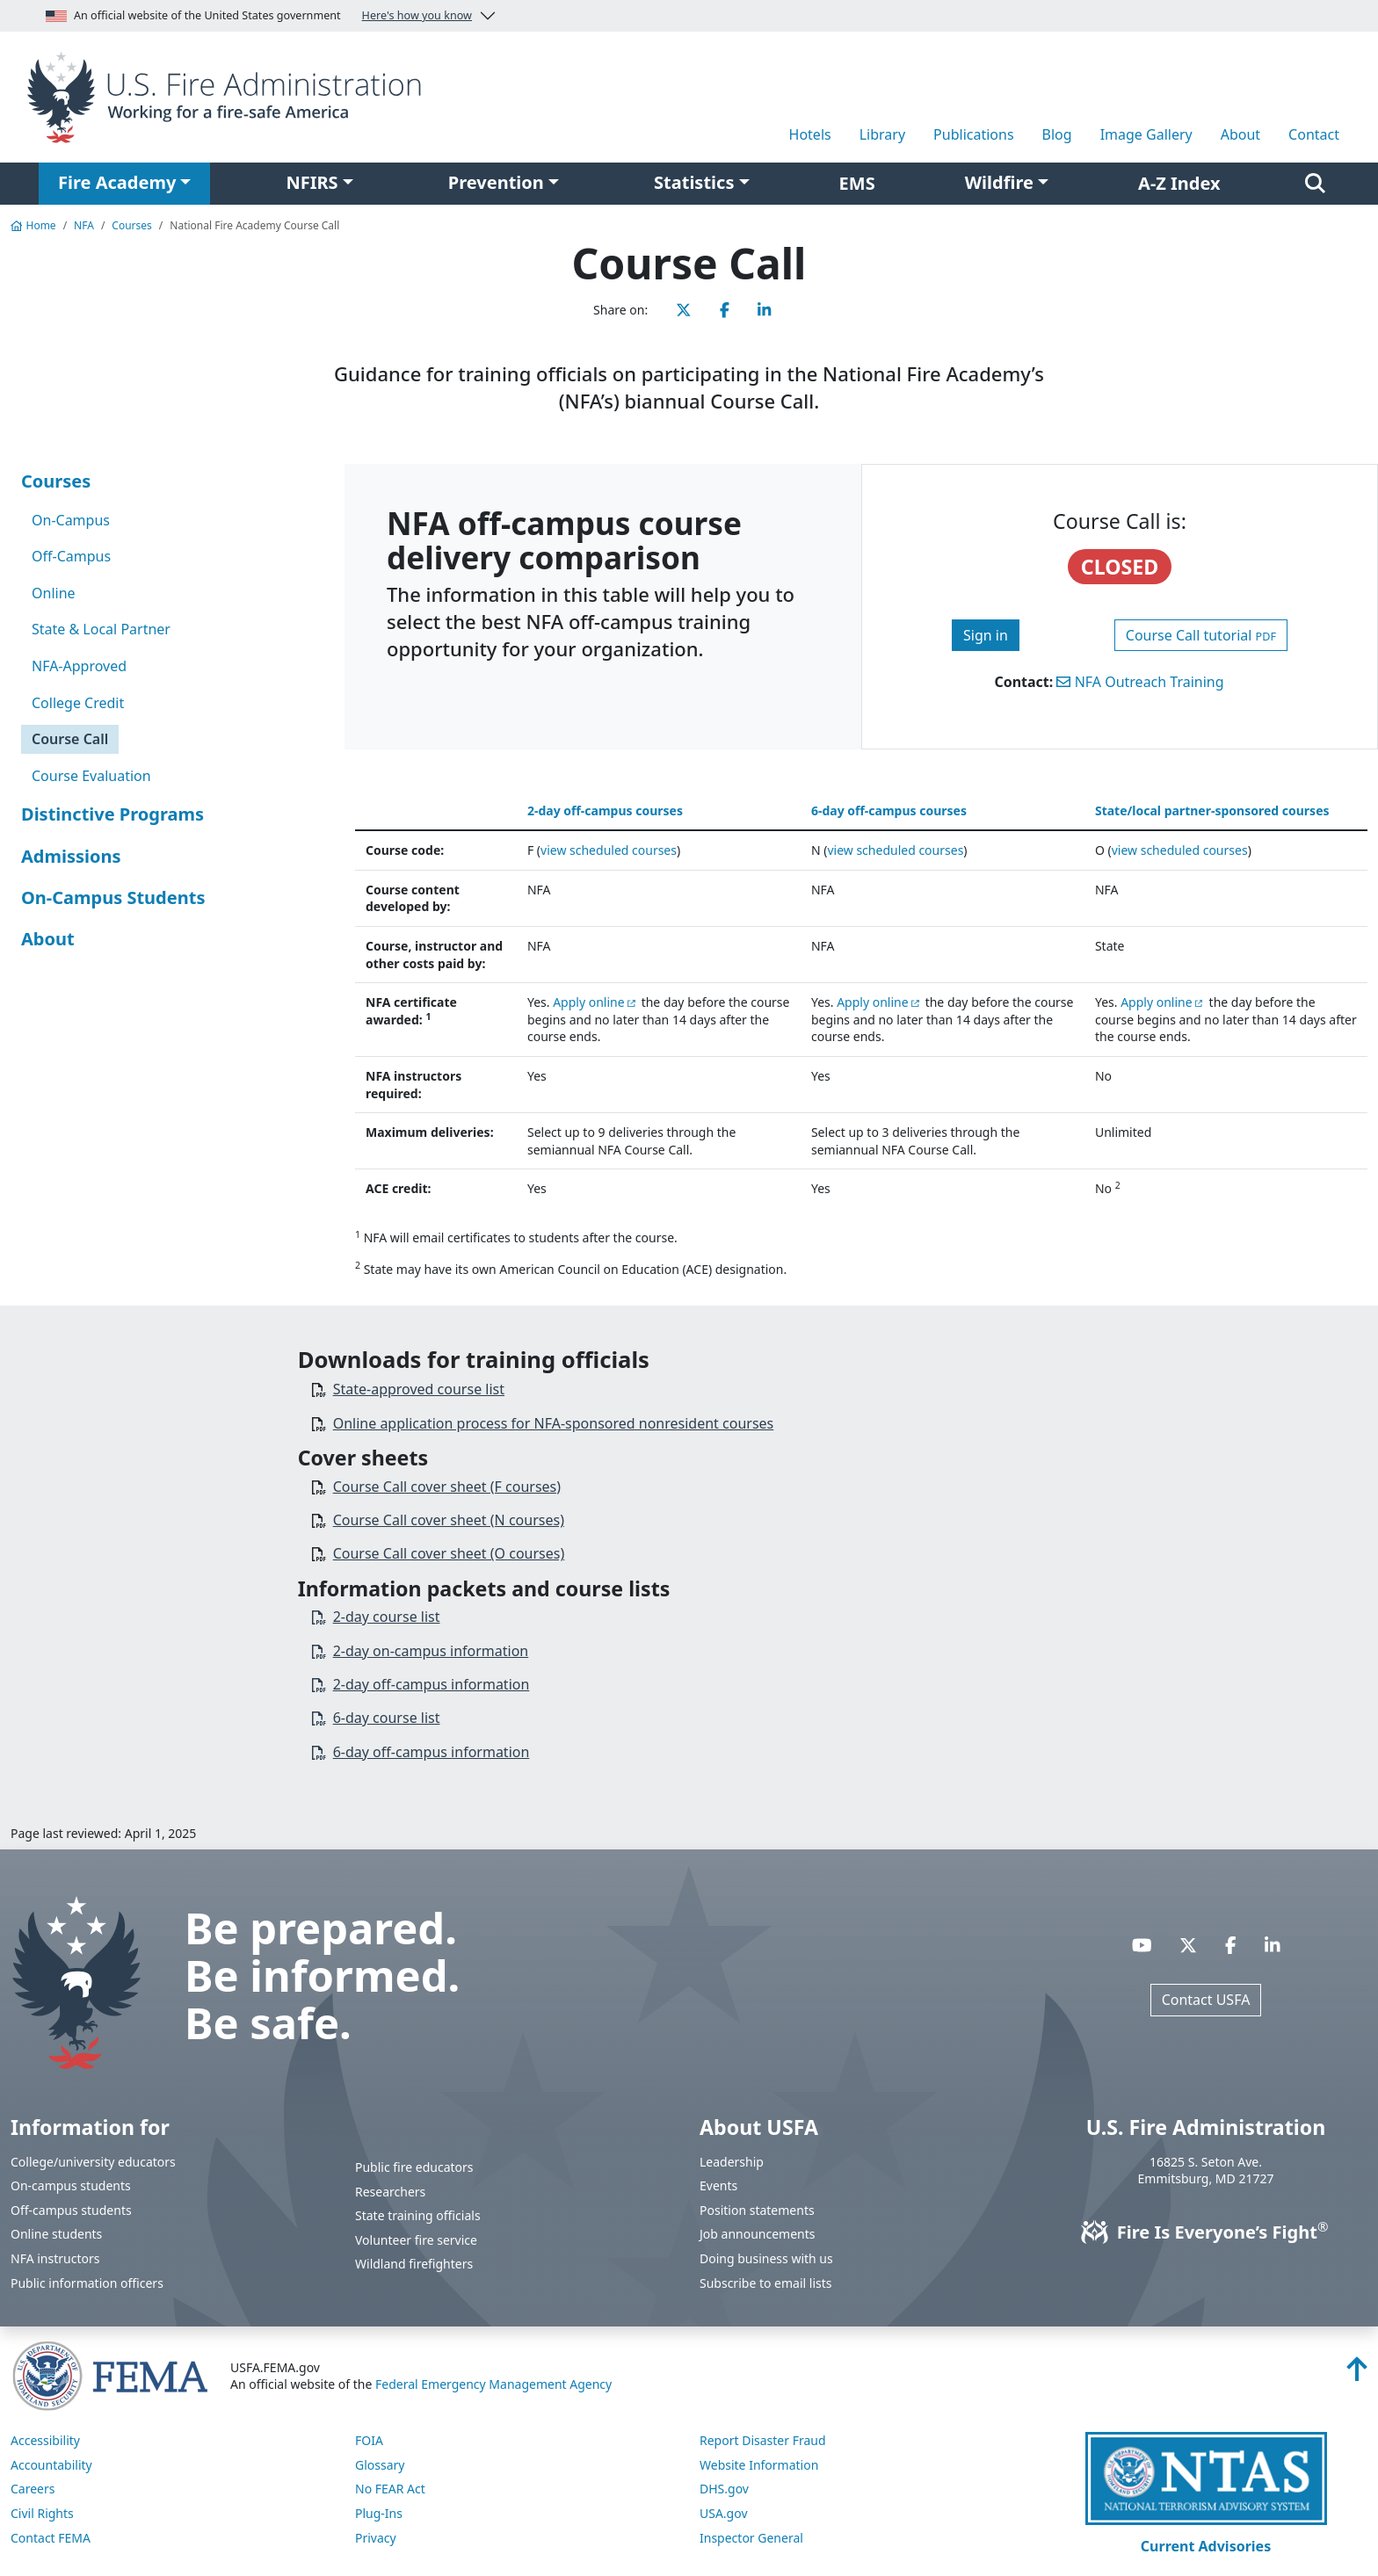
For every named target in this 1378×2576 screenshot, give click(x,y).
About (1240, 134)
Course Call (70, 739)
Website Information (759, 2465)
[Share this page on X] (684, 309)
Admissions (71, 856)
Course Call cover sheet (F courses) (447, 1486)
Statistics (694, 182)
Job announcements (758, 2233)
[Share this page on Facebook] (724, 309)
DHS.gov (724, 2488)
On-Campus (71, 520)
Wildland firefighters (414, 2263)
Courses (131, 225)
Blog (1057, 134)
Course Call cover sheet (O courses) (449, 1553)
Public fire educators (414, 2167)
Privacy (375, 2537)
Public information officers (87, 2283)
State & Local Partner (101, 629)
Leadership (732, 2161)
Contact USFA (1206, 1999)
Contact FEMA (51, 2537)
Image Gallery (1146, 134)
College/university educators (93, 2161)
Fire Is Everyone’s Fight (1206, 2232)
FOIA (369, 2440)
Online (54, 593)
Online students (56, 2233)
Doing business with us (766, 2258)
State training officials (418, 2215)
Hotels (810, 134)
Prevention (496, 182)
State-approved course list (418, 1389)
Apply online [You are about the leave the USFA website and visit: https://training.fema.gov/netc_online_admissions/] (588, 1002)
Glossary (379, 2465)
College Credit (78, 703)
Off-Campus (71, 556)
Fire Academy (117, 182)
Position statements (757, 2210)
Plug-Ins (379, 2513)
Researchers (390, 2191)
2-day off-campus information (431, 1684)
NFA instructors (55, 2258)
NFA (84, 225)
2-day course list (386, 1616)
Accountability (51, 2465)
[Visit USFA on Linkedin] (1272, 1945)
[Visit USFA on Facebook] (1231, 1945)
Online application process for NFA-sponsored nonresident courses (553, 1423)
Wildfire (999, 182)
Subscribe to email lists (765, 2283)
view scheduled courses (608, 850)
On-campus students (71, 2185)
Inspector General (751, 2537)
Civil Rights (42, 2513)
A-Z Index (1179, 183)
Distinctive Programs (112, 814)
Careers (32, 2488)
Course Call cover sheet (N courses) (448, 1520)
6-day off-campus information (431, 1752)
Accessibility (45, 2440)
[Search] (1315, 184)
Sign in (985, 635)
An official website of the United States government (259, 16)
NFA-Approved (79, 666)
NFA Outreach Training (1139, 681)
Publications (973, 134)
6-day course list (386, 1717)
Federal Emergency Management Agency (493, 2384)
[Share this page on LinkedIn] (764, 309)
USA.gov (724, 2513)
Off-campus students (71, 2210)
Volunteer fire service (416, 2240)
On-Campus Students (113, 897)
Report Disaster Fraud (763, 2440)
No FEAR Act (390, 2488)
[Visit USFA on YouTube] (1142, 1945)
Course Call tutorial (1201, 635)
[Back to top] (1356, 2374)
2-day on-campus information (431, 1651)
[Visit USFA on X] (1188, 1945)
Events (718, 2185)
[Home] (230, 95)
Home (33, 225)
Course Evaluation (91, 775)
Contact (1313, 134)
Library (882, 134)
